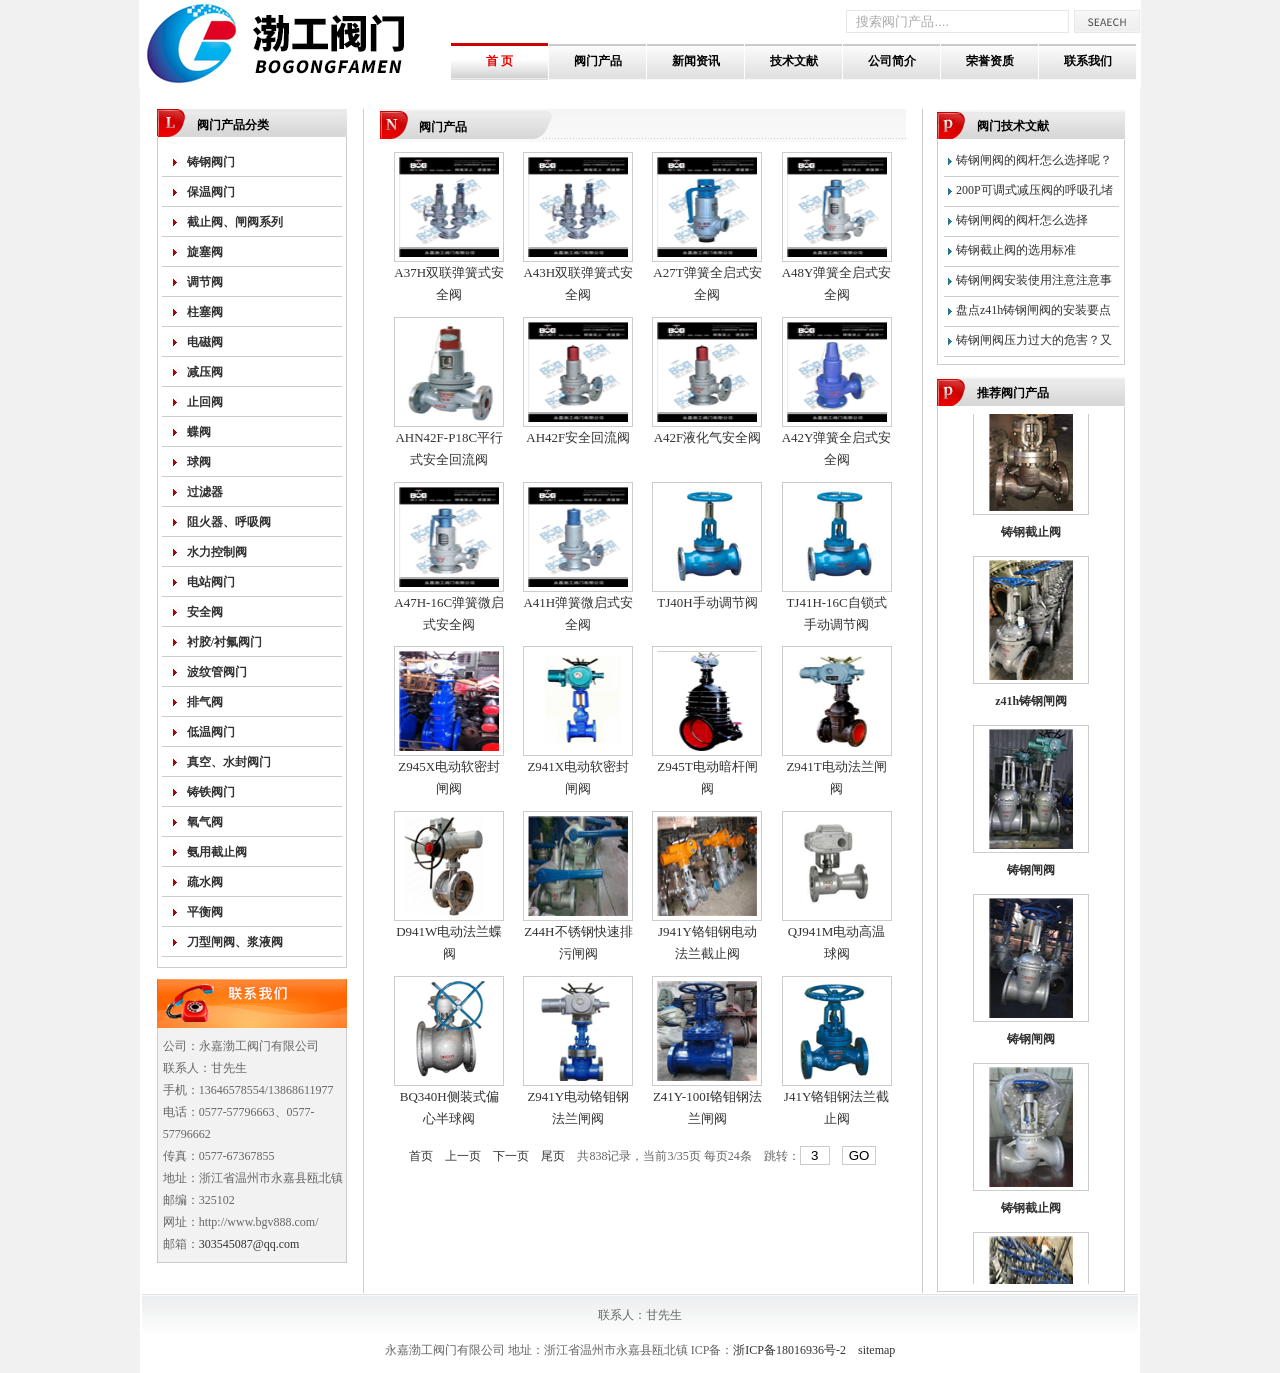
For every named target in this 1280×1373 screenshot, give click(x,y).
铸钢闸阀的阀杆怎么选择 (1022, 220)
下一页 (511, 1156)
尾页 (553, 1156)
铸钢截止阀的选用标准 (1016, 250)
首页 (421, 1156)
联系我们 (1088, 61)
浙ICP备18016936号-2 (789, 1350)
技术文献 (794, 61)
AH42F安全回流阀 (578, 437)
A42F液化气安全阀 (708, 437)
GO (859, 1155)
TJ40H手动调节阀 (707, 602)
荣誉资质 (990, 61)
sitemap (876, 1350)
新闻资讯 (696, 61)
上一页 (463, 1156)
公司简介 (892, 61)
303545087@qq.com (249, 1244)
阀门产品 (598, 61)
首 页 (499, 61)
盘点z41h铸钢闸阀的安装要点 (1033, 310)
